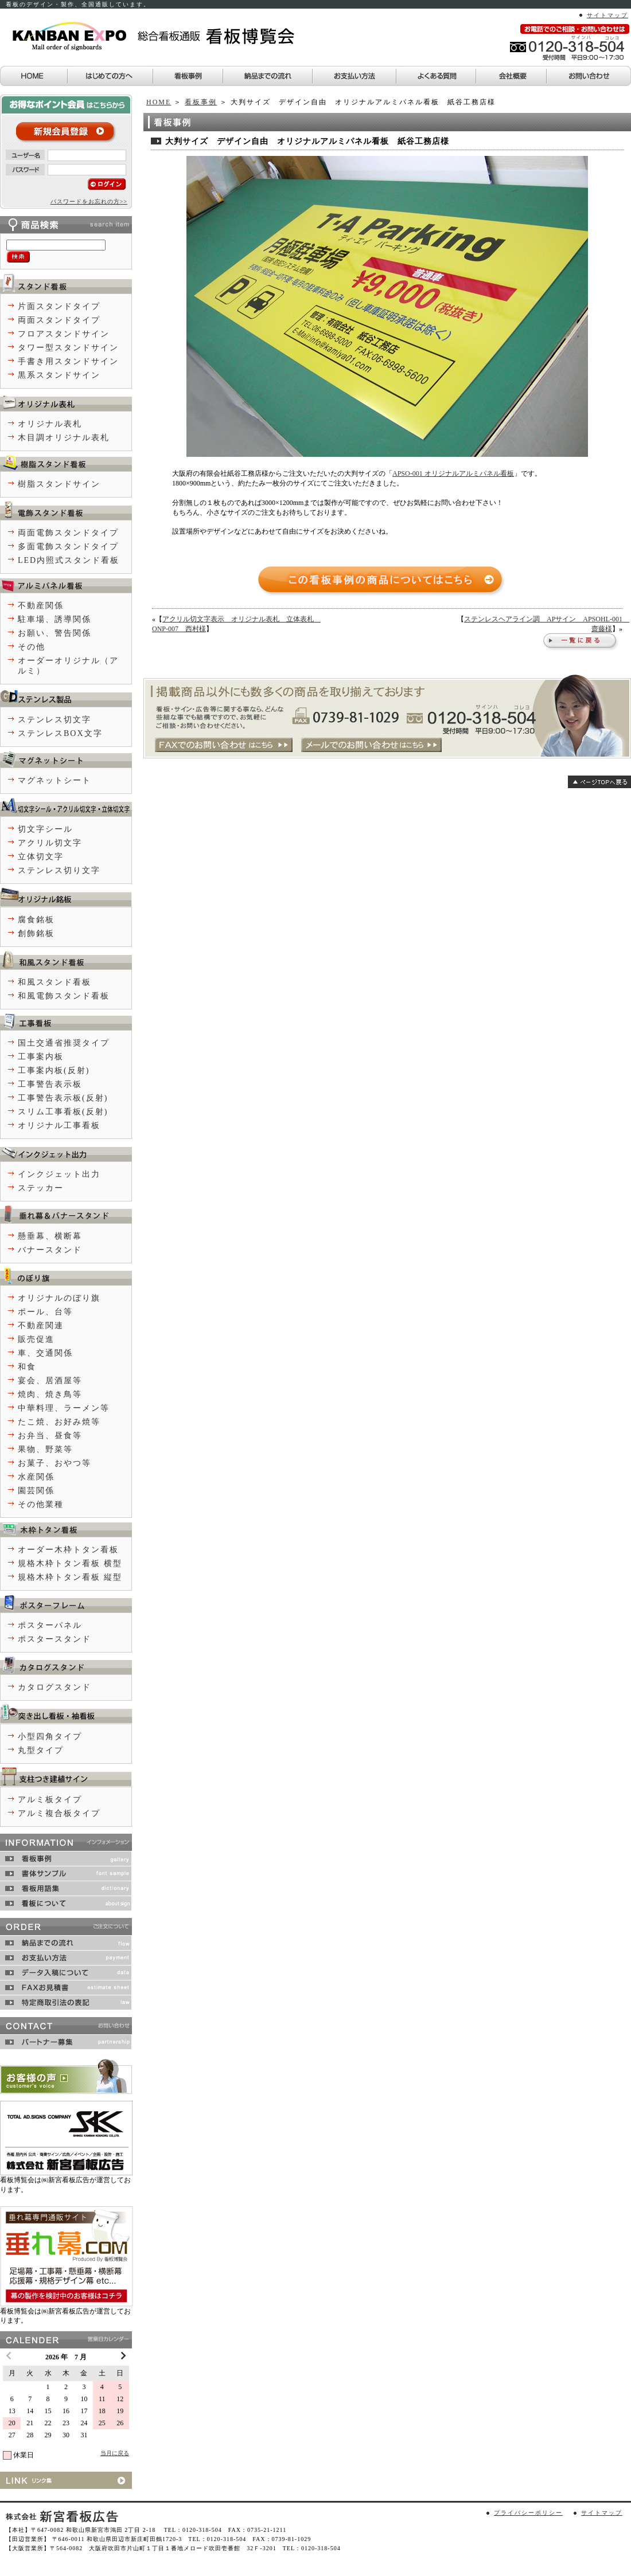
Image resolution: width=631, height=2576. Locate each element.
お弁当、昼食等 (50, 1435)
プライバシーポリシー (528, 2513)
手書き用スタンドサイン (68, 361)
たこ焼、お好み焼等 (59, 1422)
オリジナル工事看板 (59, 1125)
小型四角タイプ (50, 1736)
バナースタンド (50, 1250)
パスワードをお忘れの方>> (88, 201)
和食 (27, 1367)
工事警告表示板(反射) (63, 1098)
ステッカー (41, 1188)
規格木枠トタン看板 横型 (70, 1563)
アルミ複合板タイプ (59, 1813)
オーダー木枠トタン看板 (68, 1549)
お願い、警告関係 (54, 633)
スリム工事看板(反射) (63, 1111)
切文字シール (45, 829)
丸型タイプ (41, 1750)
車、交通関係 (45, 1353)
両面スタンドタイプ (59, 320)
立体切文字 (41, 856)
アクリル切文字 (50, 843)
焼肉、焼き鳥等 (50, 1394)
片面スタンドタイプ (59, 306)
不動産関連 (41, 1325)
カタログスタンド (54, 1687)
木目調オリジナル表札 (64, 437)
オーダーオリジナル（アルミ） (68, 665)
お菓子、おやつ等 (54, 1463)
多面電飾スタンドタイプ (68, 546)
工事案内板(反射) (53, 1070)
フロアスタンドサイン (64, 334)
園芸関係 (36, 1490)
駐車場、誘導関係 (54, 619)
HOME (158, 102)
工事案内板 (41, 1056)
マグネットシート (54, 780)
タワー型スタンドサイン (68, 347)
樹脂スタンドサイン (59, 484)
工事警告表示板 (50, 1084)
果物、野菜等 (45, 1449)
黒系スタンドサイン (59, 375)
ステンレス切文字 (54, 719)
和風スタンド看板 (54, 982)
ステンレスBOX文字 (60, 733)
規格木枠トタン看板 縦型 (70, 1577)
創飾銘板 (36, 933)
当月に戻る (114, 2453)
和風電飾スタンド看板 (64, 996)
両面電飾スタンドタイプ (68, 532)
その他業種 (41, 1504)
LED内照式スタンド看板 (68, 560)
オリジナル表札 (50, 424)
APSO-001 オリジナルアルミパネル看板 (453, 473)
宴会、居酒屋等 (50, 1380)
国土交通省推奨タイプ (64, 1043)
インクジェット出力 (59, 1174)
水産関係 (36, 1477)
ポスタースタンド (54, 1639)
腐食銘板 (36, 919)
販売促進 (36, 1339)
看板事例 (201, 102)
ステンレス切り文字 (59, 870)
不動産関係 (41, 605)
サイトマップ (607, 15)
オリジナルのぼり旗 (59, 1298)
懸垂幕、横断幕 (50, 1236)
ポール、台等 (45, 1311)
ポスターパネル (50, 1625)
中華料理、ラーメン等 (64, 1408)
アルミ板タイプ (50, 1799)
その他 (31, 647)
